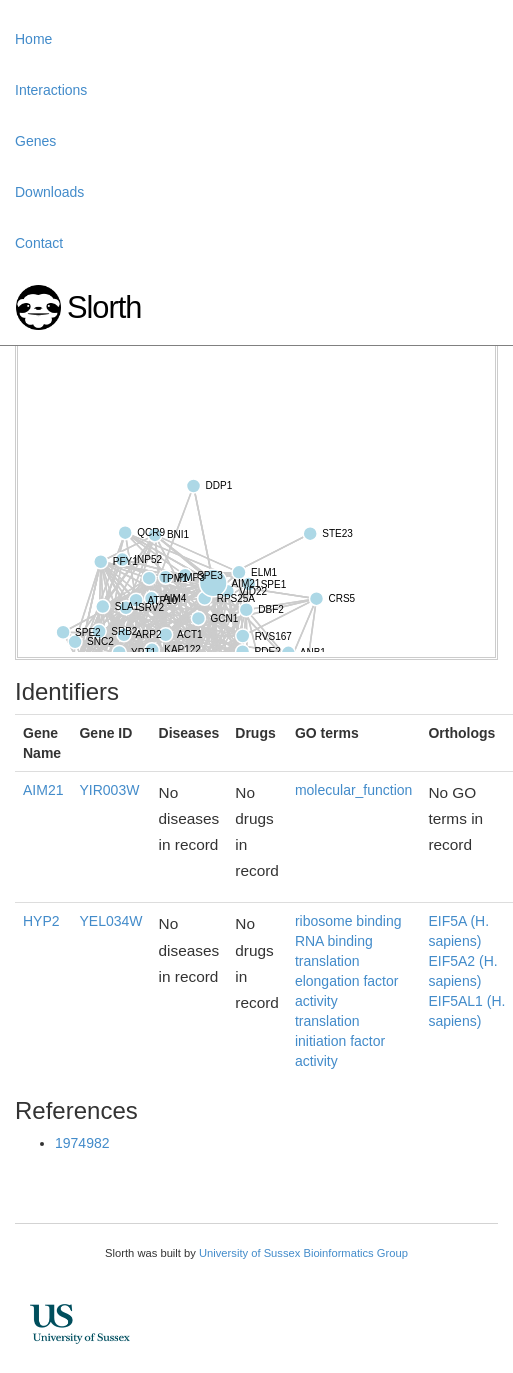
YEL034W (110, 921)
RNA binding (334, 941)
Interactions (51, 90)
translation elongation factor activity (347, 981)
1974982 (82, 1143)
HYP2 (41, 921)
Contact (39, 243)
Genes (35, 141)
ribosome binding (348, 921)
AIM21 (43, 790)
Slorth (104, 307)
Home (33, 39)
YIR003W (109, 790)
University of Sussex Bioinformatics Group (303, 1253)
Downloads (49, 192)
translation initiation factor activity (340, 1041)
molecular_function (354, 790)
